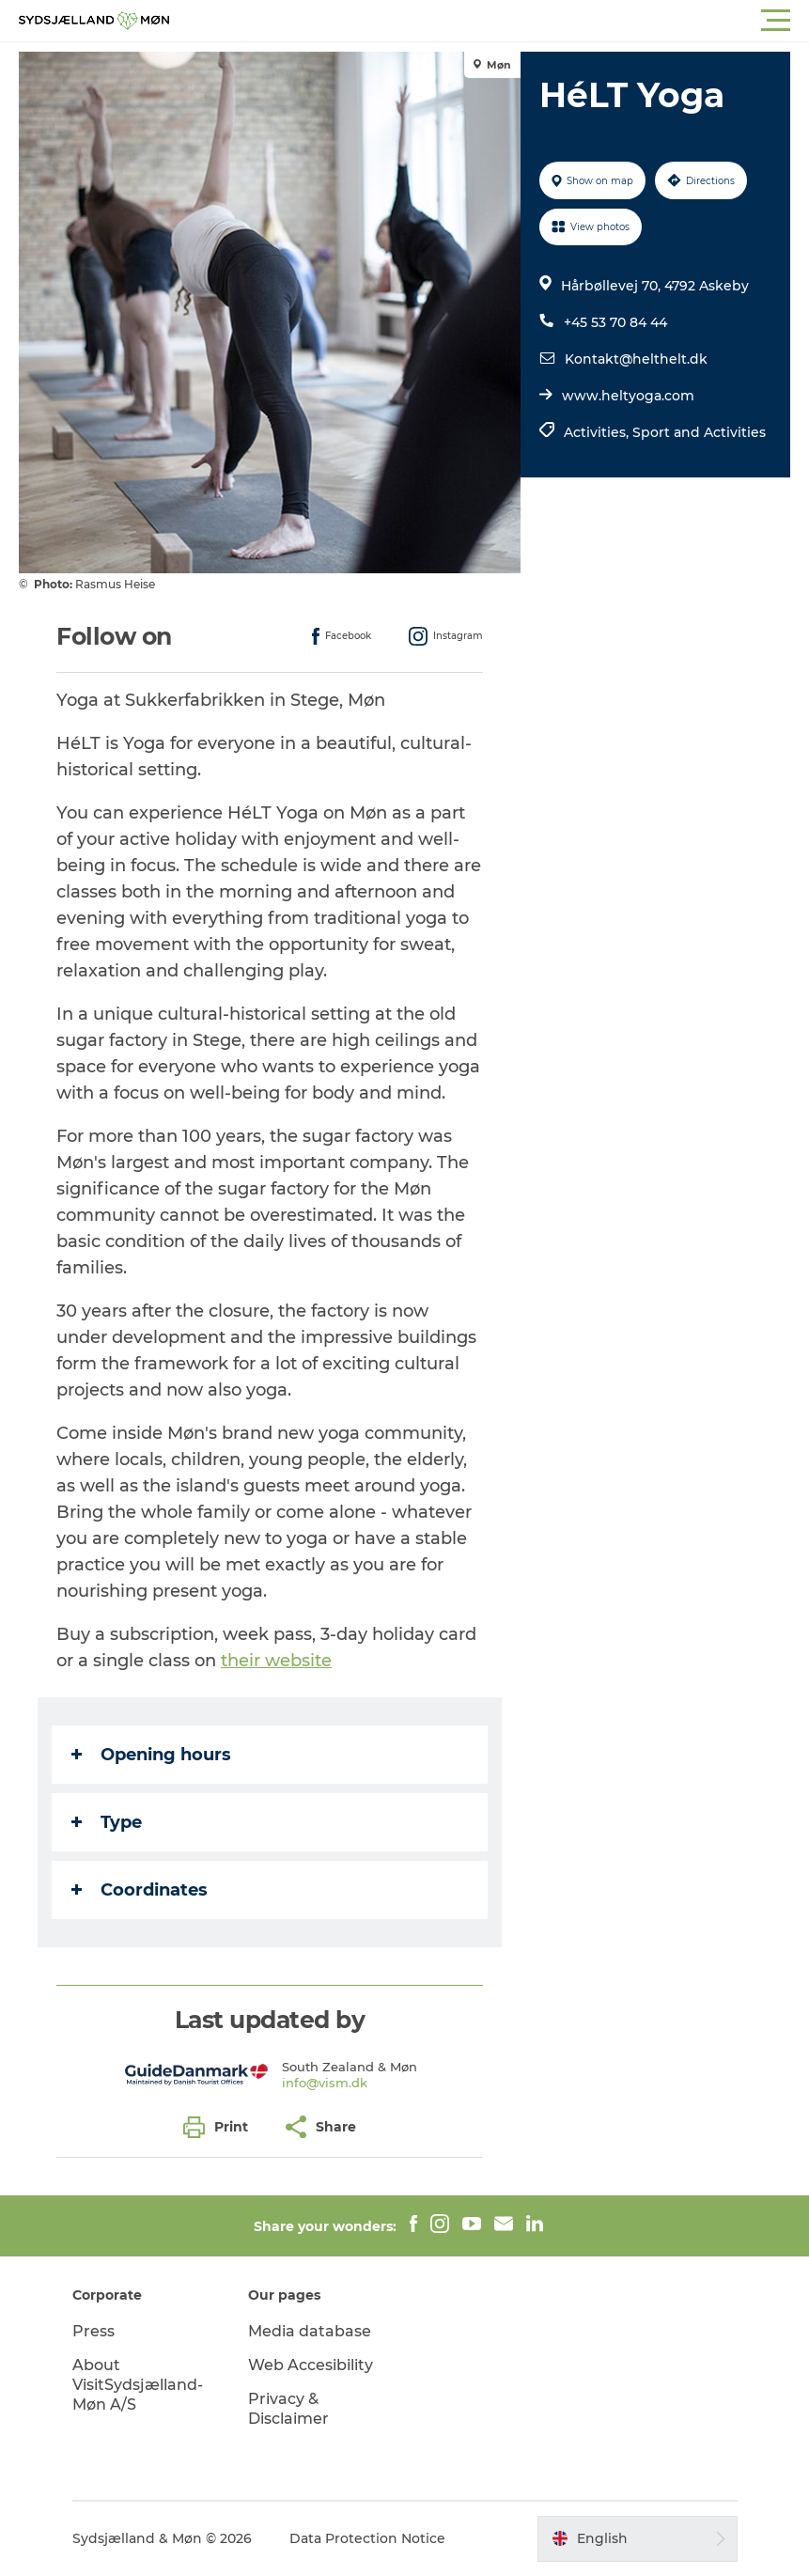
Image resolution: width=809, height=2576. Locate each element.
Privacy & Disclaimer (288, 2409)
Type (106, 1822)
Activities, (598, 432)
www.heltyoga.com (628, 395)
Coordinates (139, 1890)
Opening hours (151, 1754)
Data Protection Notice (367, 2538)
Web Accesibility (310, 2365)
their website (276, 1660)
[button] (489, 20)
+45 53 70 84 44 (615, 322)
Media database (309, 2331)
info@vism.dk (324, 2082)
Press (93, 2331)
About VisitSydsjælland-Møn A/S (137, 2384)
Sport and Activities (699, 432)
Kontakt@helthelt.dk (636, 359)
